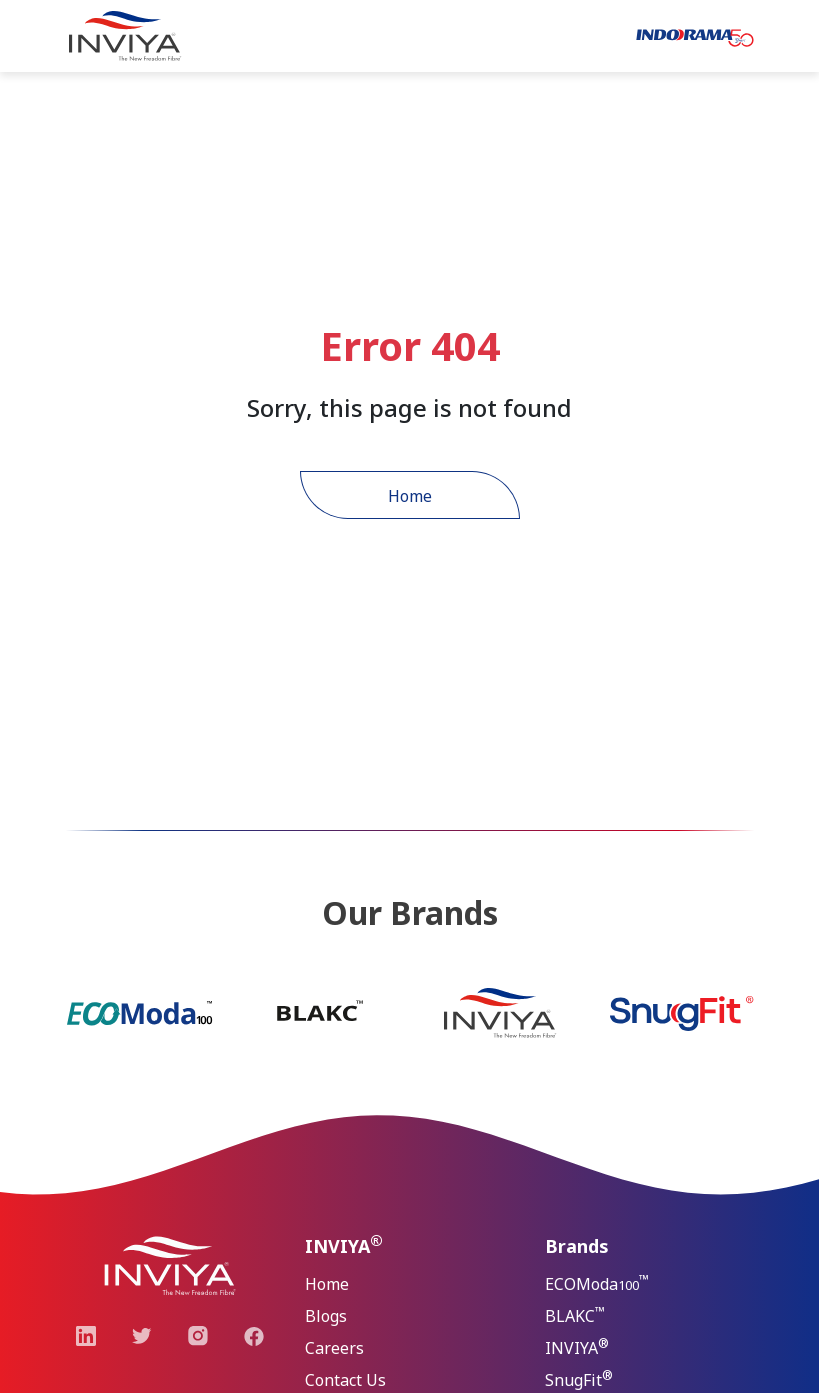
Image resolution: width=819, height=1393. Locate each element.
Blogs (326, 1316)
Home (410, 496)
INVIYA (577, 1346)
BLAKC (575, 1314)
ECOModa (597, 1282)
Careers (334, 1348)
